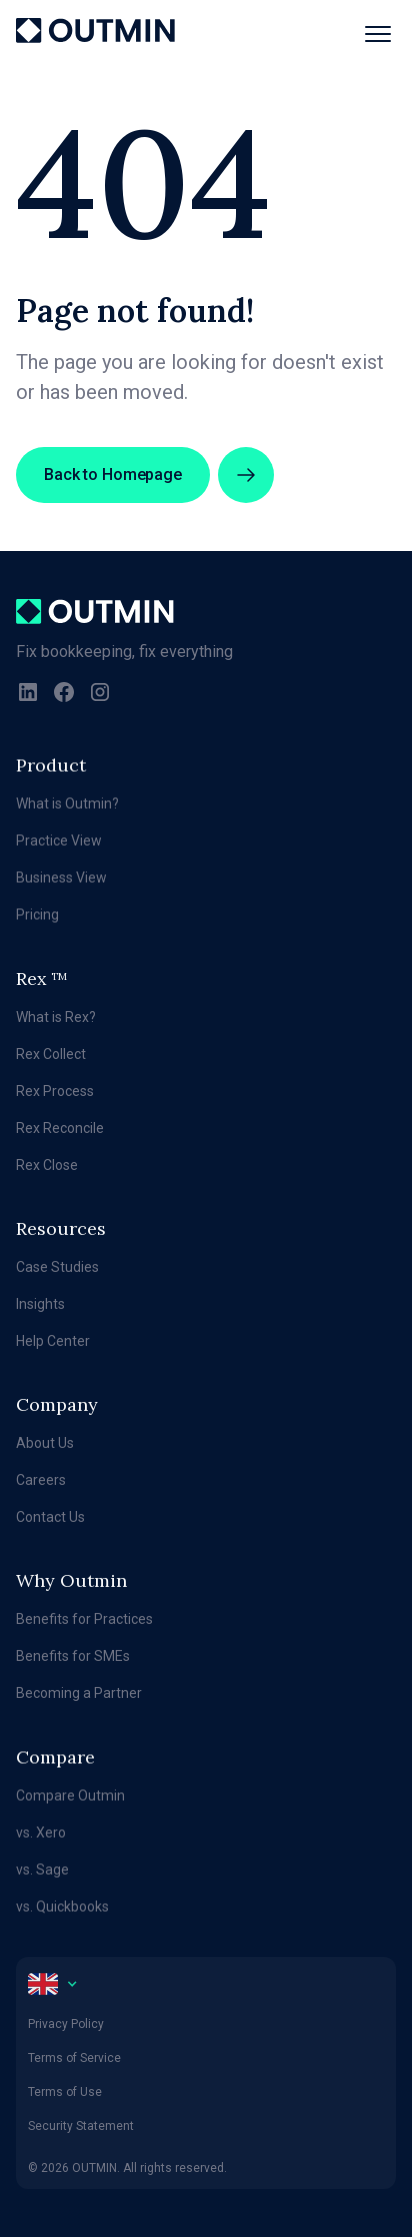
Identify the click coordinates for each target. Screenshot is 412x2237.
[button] (370, 34)
